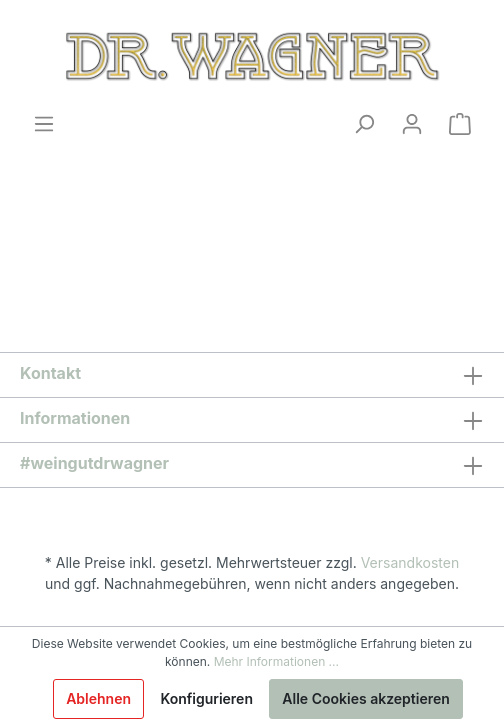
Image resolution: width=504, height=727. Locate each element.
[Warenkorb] (460, 124)
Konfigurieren (206, 698)
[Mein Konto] (412, 124)
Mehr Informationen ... (276, 661)
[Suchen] (364, 124)
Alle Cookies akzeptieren (366, 698)
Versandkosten (410, 562)
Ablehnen (98, 698)
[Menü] (44, 124)
